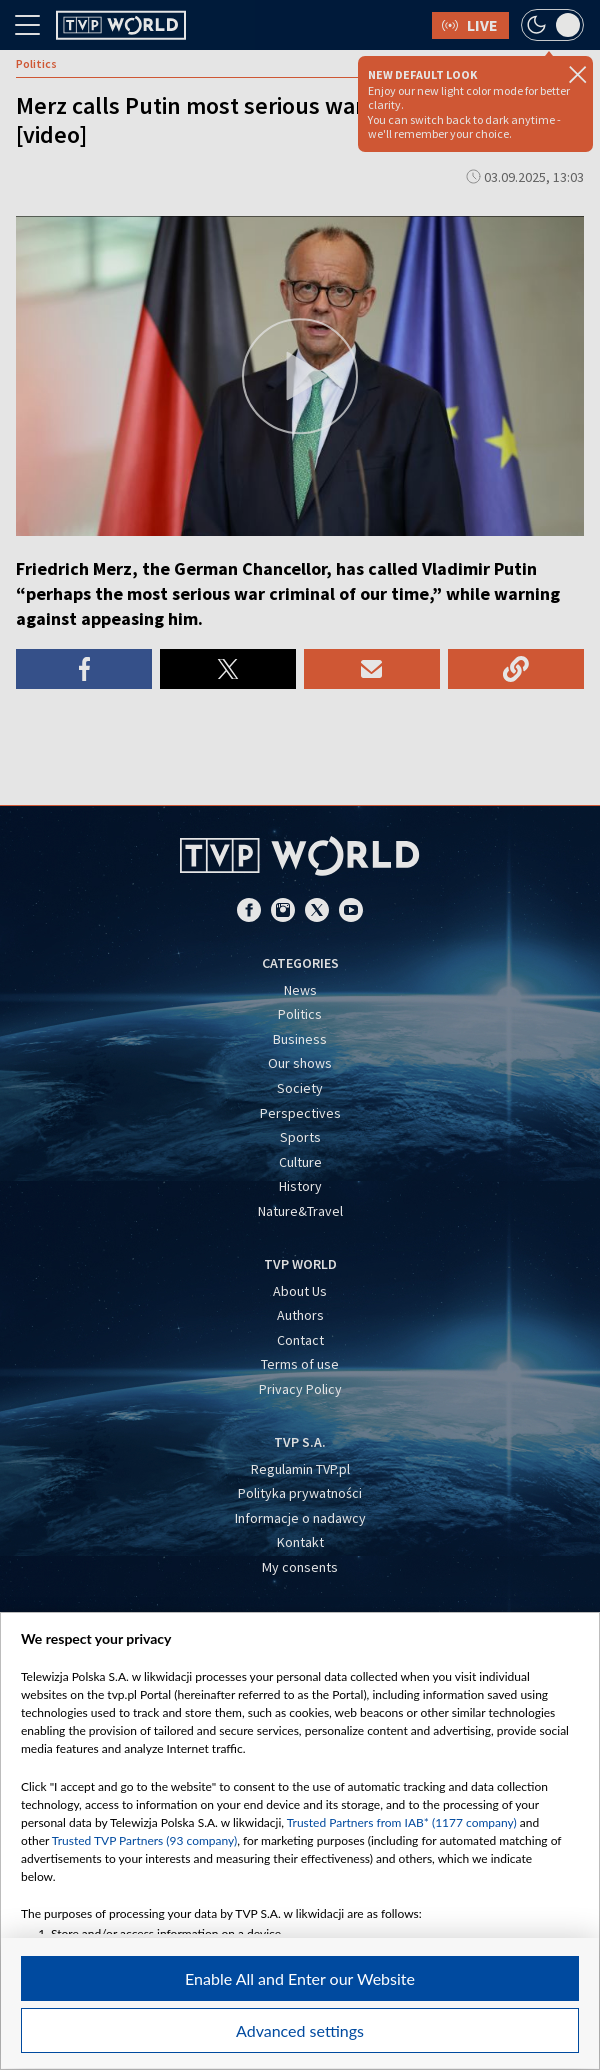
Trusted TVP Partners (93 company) (144, 1840)
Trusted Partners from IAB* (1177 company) (402, 1822)
